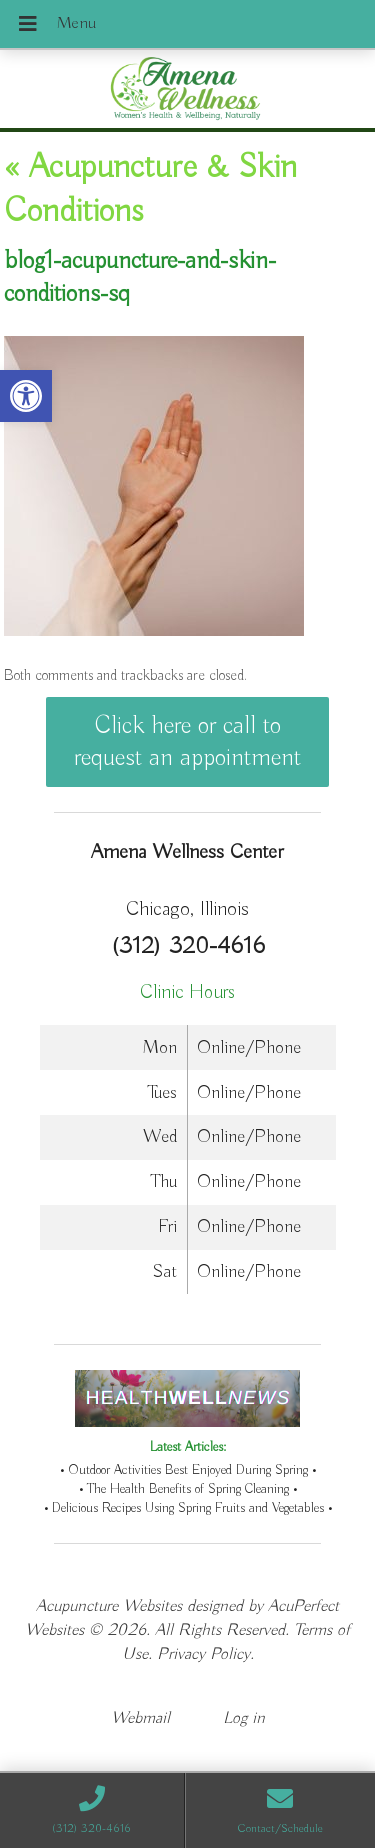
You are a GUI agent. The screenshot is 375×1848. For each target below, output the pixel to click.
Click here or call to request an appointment (187, 742)
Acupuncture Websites (109, 1606)
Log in (244, 1718)
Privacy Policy (203, 1654)
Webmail (140, 1718)
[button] (26, 396)
